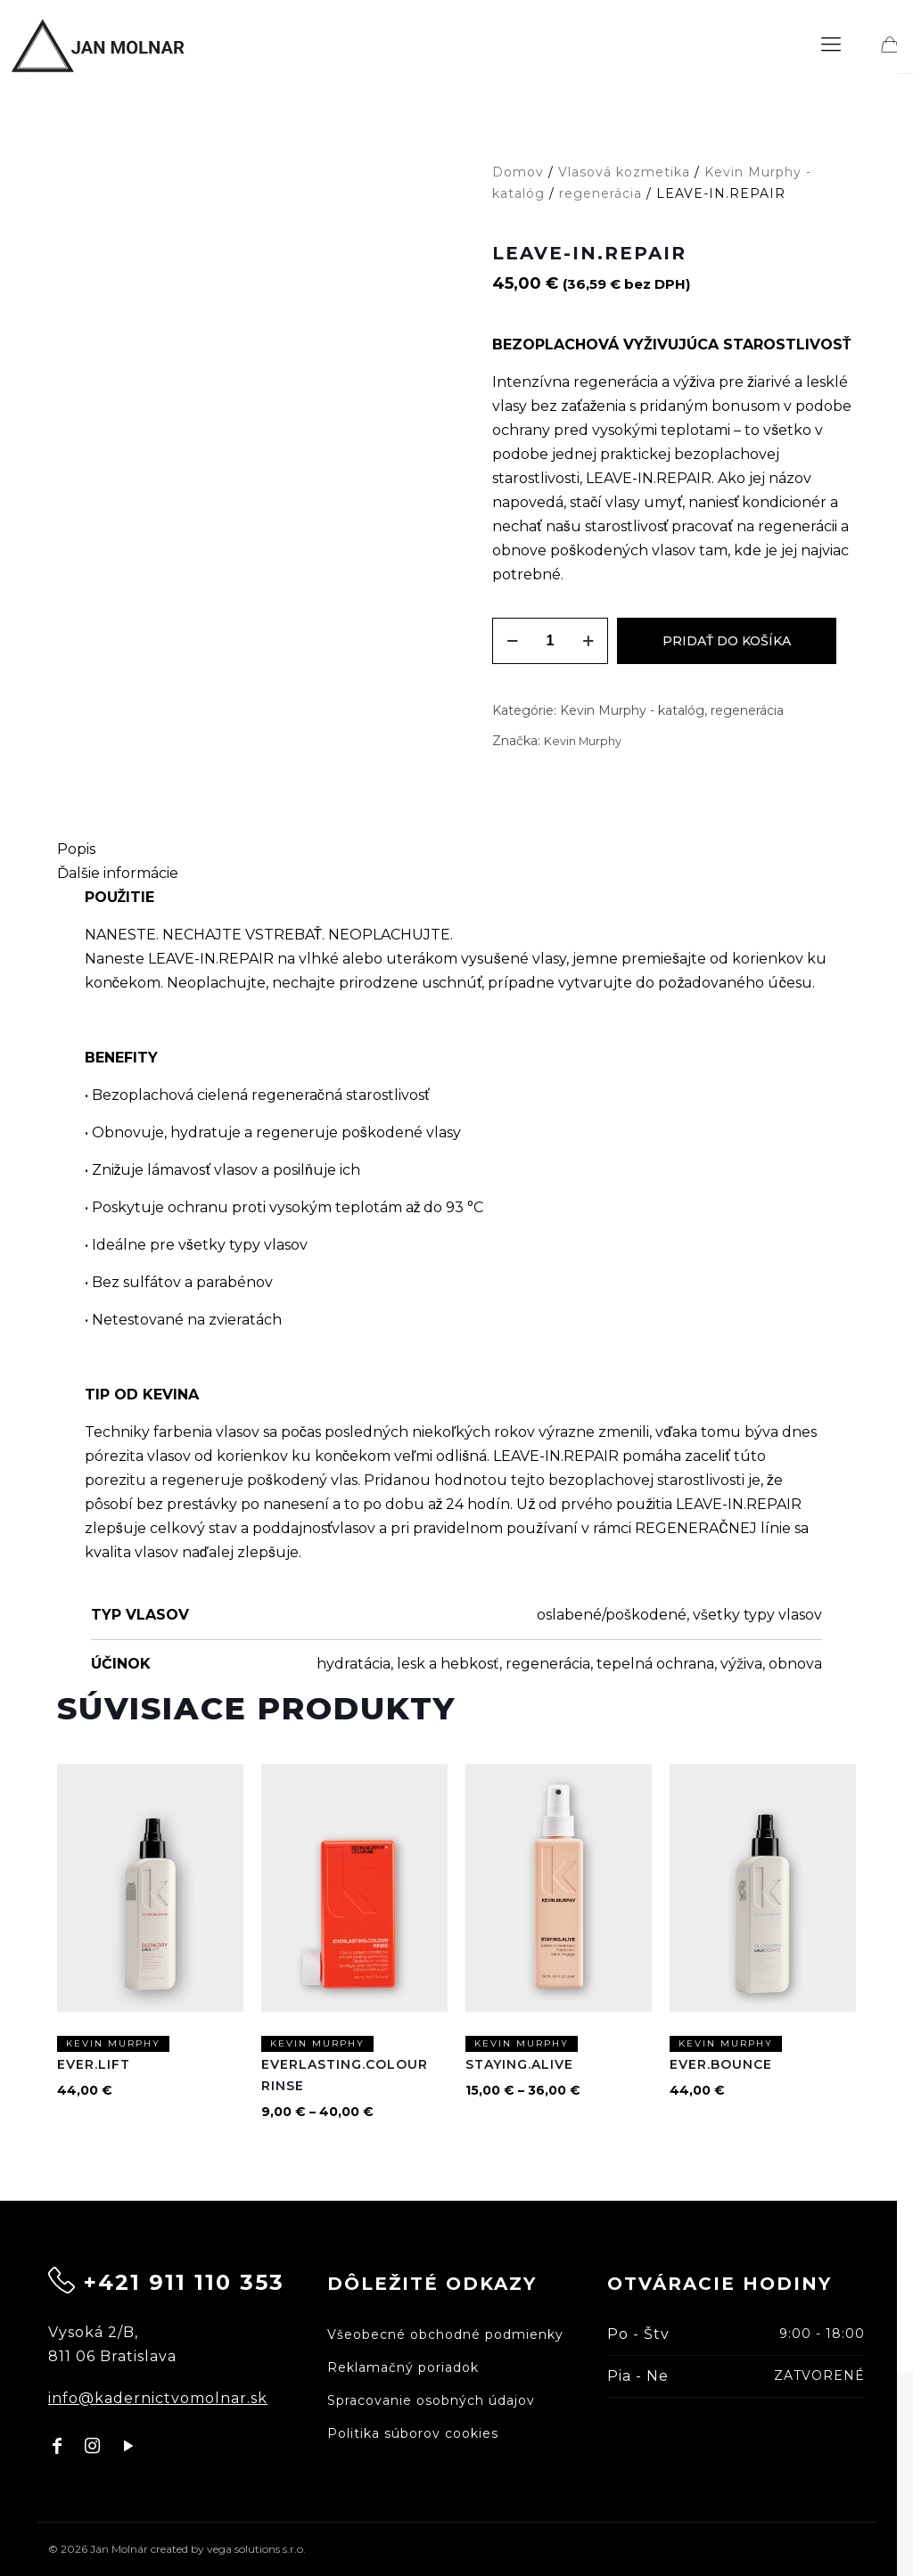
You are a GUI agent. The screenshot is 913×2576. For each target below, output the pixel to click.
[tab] (456, 849)
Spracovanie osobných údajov (431, 2400)
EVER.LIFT (93, 2065)
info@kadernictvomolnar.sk (157, 2398)
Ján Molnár (119, 2548)
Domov (518, 172)
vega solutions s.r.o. (256, 2548)
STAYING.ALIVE (519, 2065)
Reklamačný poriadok (403, 2367)
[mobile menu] (831, 44)
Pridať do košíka (726, 641)
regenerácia (600, 193)
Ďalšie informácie (117, 873)
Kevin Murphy (582, 741)
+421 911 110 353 (184, 2282)
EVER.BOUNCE (721, 2065)
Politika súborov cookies (412, 2433)
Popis (76, 849)
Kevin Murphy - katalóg (632, 710)
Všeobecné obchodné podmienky (445, 2334)
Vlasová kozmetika (624, 172)
